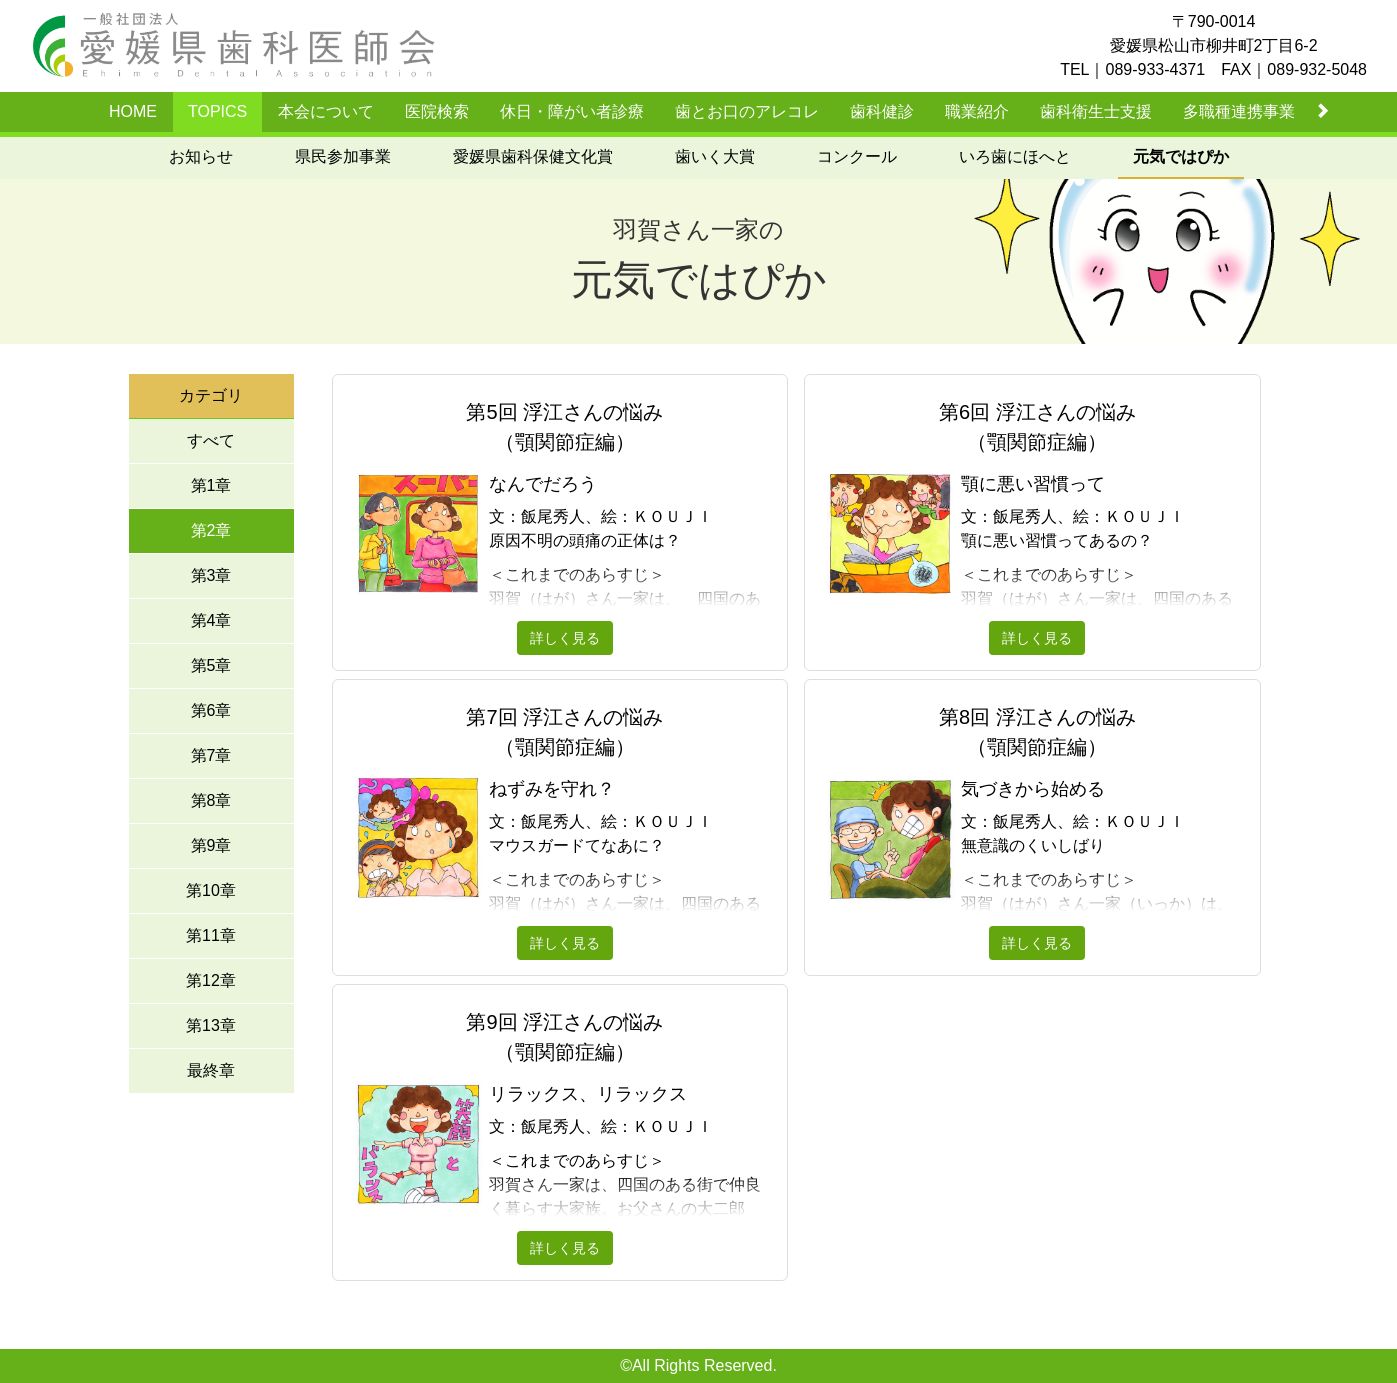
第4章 (211, 620)
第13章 (211, 1025)
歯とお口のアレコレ (747, 111)
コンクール (857, 156)
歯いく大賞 (715, 156)
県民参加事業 (343, 156)
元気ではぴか (1181, 156)
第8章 (211, 800)
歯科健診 (882, 111)
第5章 (211, 665)
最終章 (211, 1070)
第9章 (211, 845)
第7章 (211, 755)
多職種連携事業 (1239, 111)
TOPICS (217, 111)
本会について (326, 111)
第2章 (211, 530)
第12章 (211, 980)
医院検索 (437, 111)
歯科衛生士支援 (1096, 111)
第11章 (211, 935)
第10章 (211, 890)
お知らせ (201, 156)
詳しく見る (565, 638)
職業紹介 (977, 111)
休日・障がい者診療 (572, 111)
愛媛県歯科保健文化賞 (533, 156)
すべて (211, 440)
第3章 (211, 575)
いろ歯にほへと (1015, 156)
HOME (133, 111)
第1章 (211, 485)
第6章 (211, 710)
